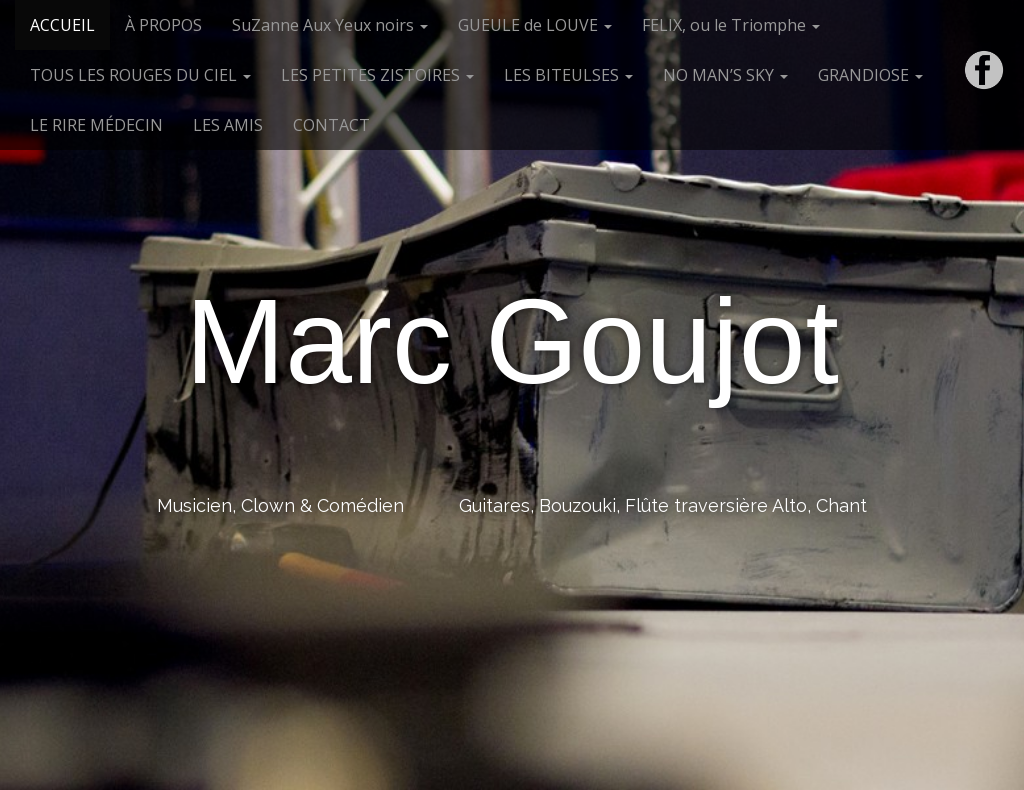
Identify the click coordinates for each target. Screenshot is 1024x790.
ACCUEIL (62, 25)
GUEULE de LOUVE (535, 25)
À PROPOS (163, 25)
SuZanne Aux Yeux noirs (330, 25)
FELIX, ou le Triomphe (731, 25)
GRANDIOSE (870, 75)
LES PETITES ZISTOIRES (377, 75)
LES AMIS (228, 125)
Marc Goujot (512, 341)
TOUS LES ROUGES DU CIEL (140, 75)
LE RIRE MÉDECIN (96, 125)
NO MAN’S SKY (725, 75)
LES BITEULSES (568, 75)
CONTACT (331, 125)
